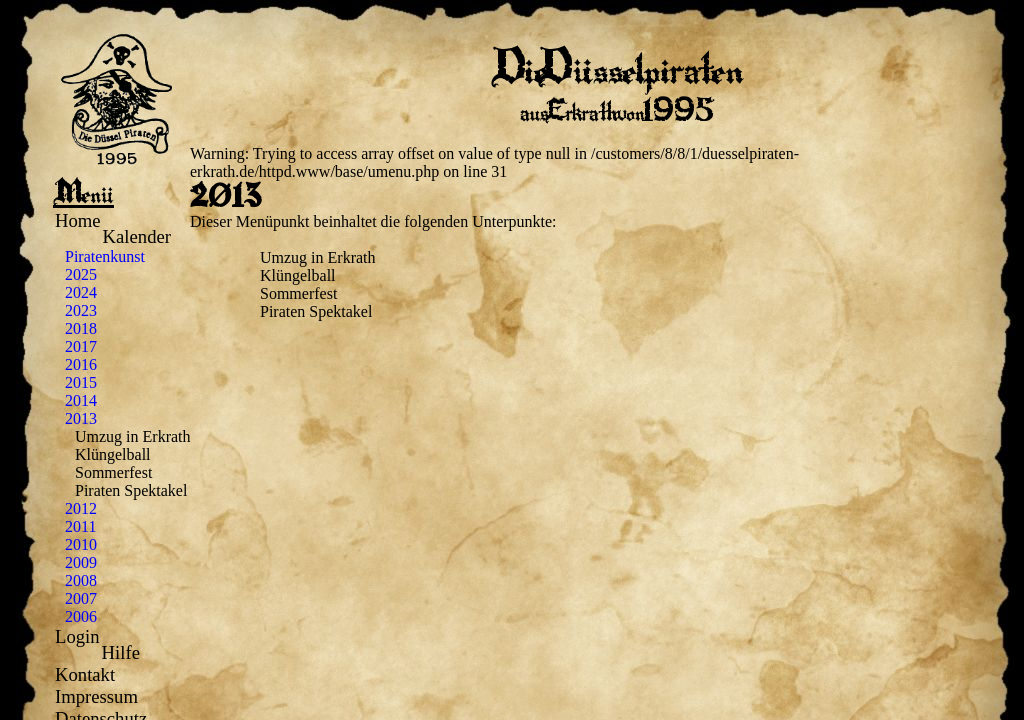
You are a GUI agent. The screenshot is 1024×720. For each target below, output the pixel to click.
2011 (80, 526)
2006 (81, 616)
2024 (81, 292)
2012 (81, 508)
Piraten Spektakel (131, 490)
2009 (81, 562)
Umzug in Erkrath (133, 436)
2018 (81, 328)
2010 (81, 544)
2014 (81, 400)
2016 (81, 364)
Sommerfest (113, 472)
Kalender (137, 236)
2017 (81, 346)
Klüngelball (113, 454)
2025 (81, 274)
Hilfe (121, 652)
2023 (81, 310)
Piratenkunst (105, 256)
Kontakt (85, 674)
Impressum (96, 696)
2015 (81, 382)
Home (78, 220)
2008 (81, 580)
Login (77, 636)
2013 (81, 418)
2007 (81, 598)
